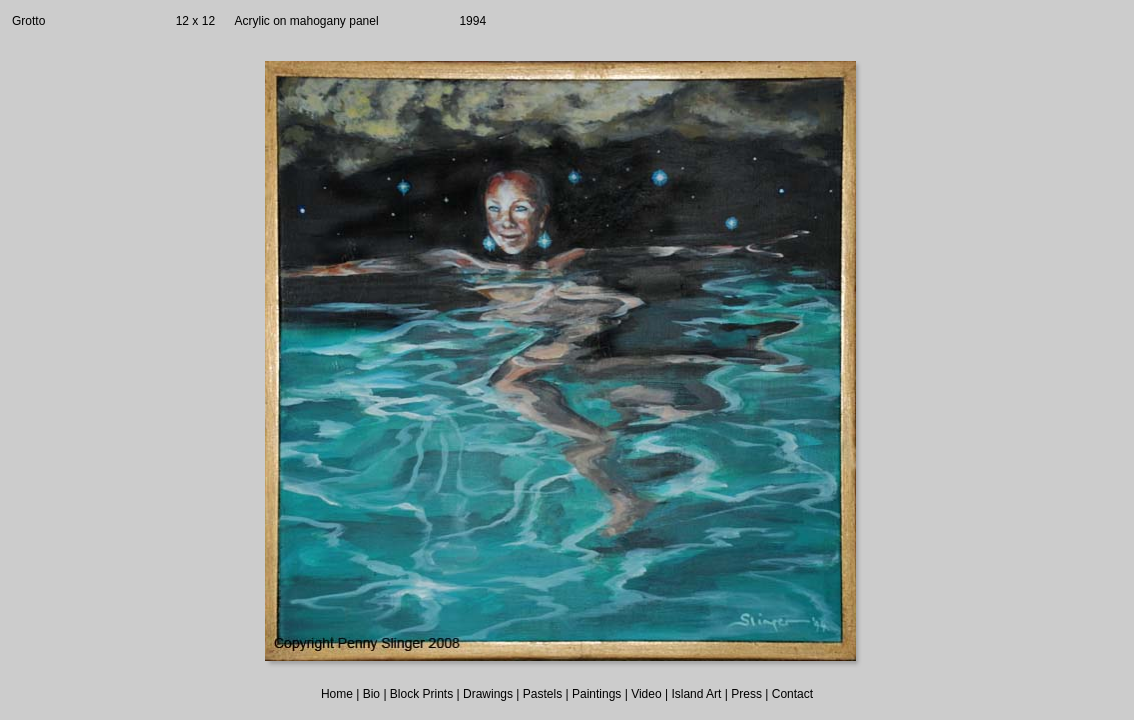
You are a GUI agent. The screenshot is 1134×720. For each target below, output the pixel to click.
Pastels (542, 694)
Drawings (488, 694)
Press (746, 694)
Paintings (596, 694)
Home (337, 694)
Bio (371, 694)
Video (646, 694)
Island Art (696, 694)
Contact (792, 694)
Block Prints (421, 694)
